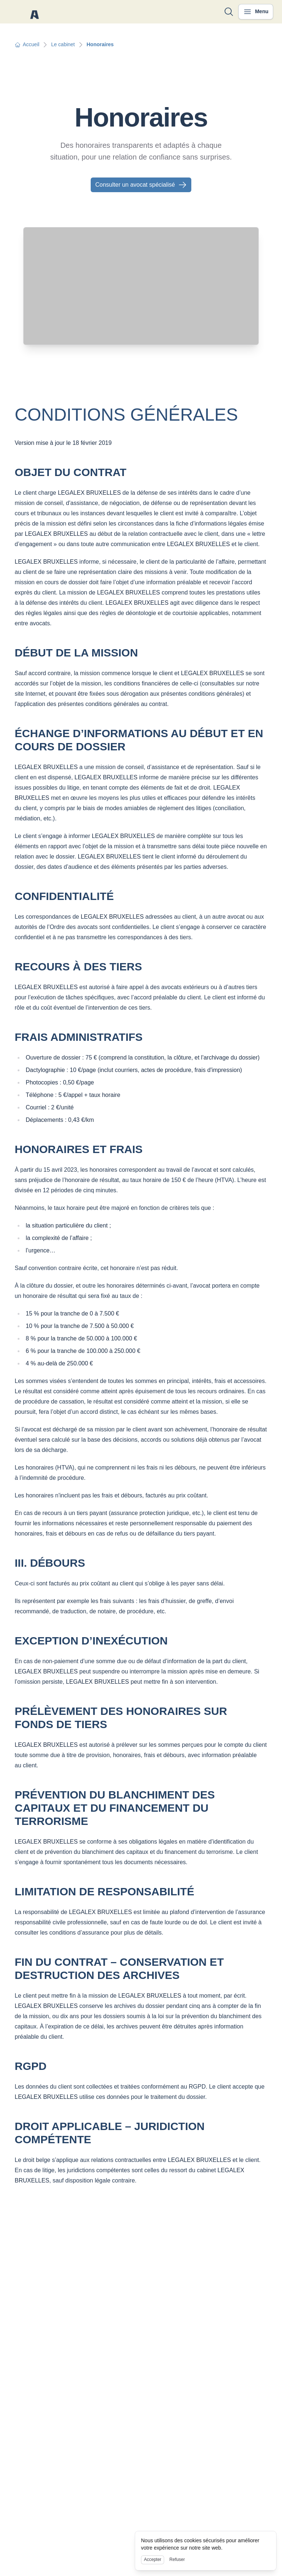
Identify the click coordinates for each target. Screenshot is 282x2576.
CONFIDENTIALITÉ (64, 896)
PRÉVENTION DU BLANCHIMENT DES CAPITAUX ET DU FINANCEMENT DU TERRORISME (115, 1808)
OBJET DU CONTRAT (70, 472)
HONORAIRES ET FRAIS (78, 1149)
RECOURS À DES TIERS (78, 966)
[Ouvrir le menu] (255, 11)
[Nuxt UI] (34, 12)
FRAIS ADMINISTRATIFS (78, 1037)
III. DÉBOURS (50, 1563)
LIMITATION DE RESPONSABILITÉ (104, 1891)
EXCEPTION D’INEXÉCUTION (91, 1641)
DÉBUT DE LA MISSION (76, 653)
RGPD (31, 2066)
